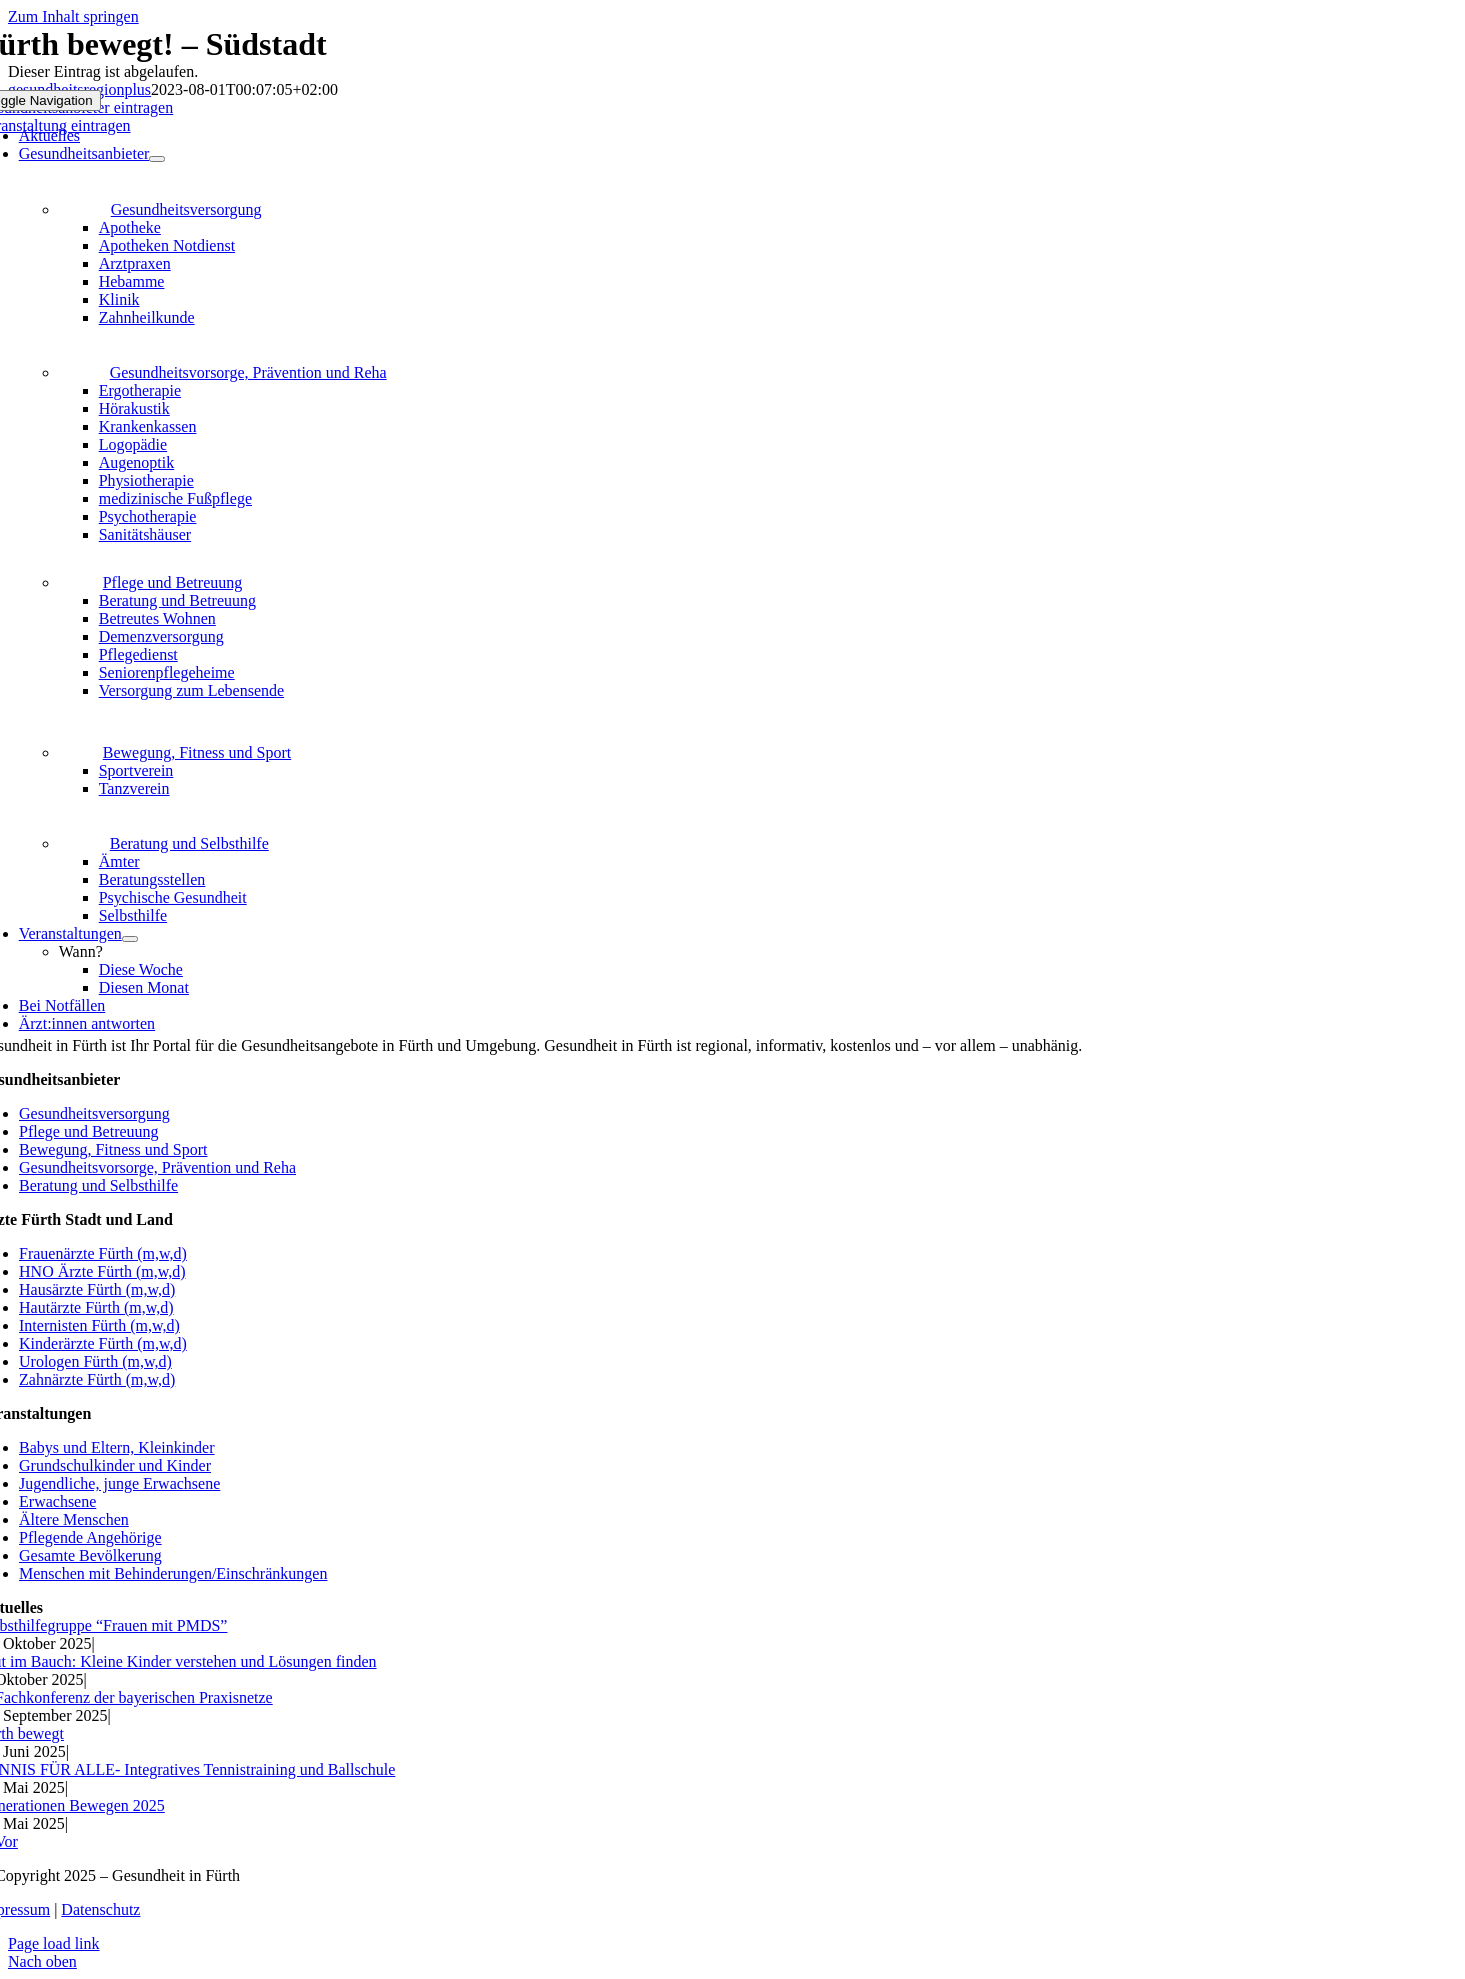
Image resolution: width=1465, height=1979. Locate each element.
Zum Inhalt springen (73, 16)
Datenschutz (100, 1909)
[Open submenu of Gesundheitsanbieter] (157, 159)
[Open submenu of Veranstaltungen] (130, 939)
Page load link (54, 1943)
